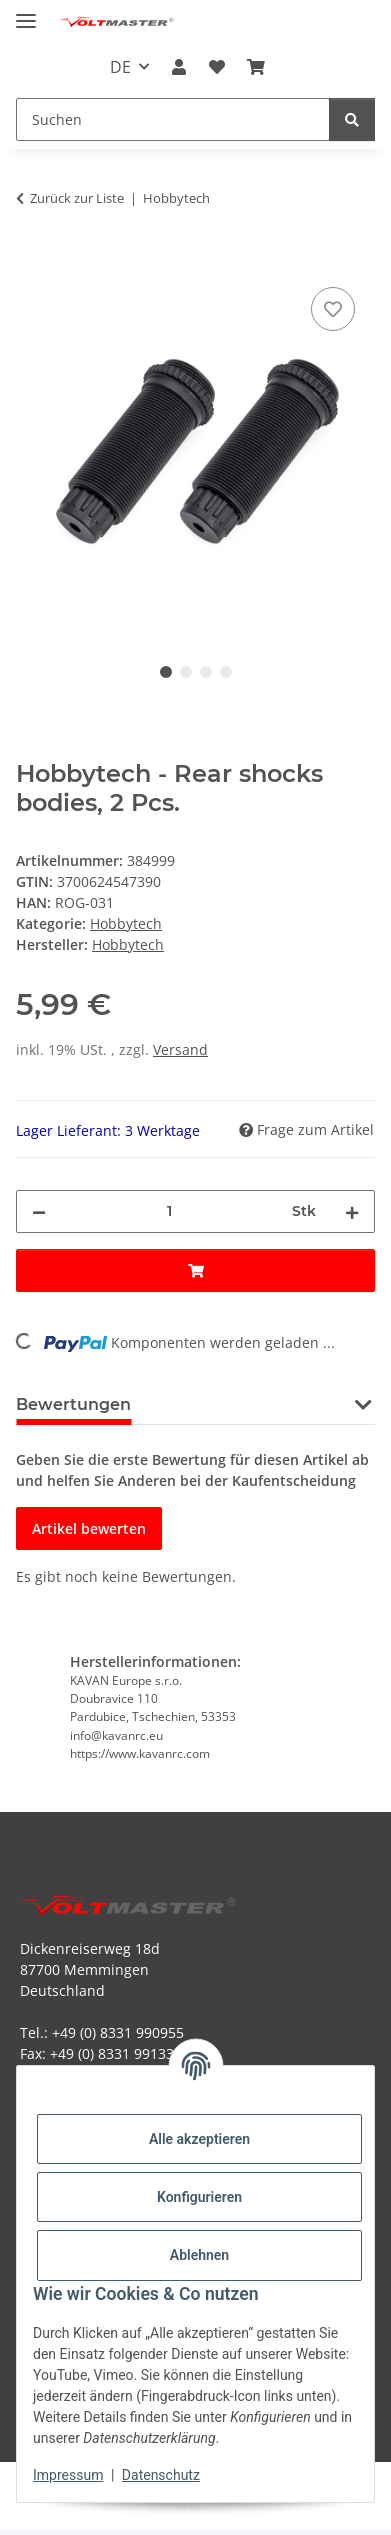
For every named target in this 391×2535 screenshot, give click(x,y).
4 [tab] (226, 672)
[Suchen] (352, 119)
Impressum (68, 2475)
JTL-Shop (230, 2504)
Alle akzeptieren (199, 2139)
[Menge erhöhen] (352, 1211)
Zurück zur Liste (77, 198)
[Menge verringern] (39, 1211)
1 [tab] (166, 672)
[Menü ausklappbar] (26, 12)
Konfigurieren (199, 2197)
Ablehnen (199, 2255)
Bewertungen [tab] (73, 1404)
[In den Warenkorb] (32, 260)
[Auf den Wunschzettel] (333, 309)
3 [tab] (206, 672)
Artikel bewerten (89, 1528)
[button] (179, 67)
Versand (180, 1049)
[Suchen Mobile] (173, 119)
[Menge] (169, 1211)
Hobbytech (126, 923)
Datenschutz (161, 2475)
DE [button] (120, 67)
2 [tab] (186, 672)
